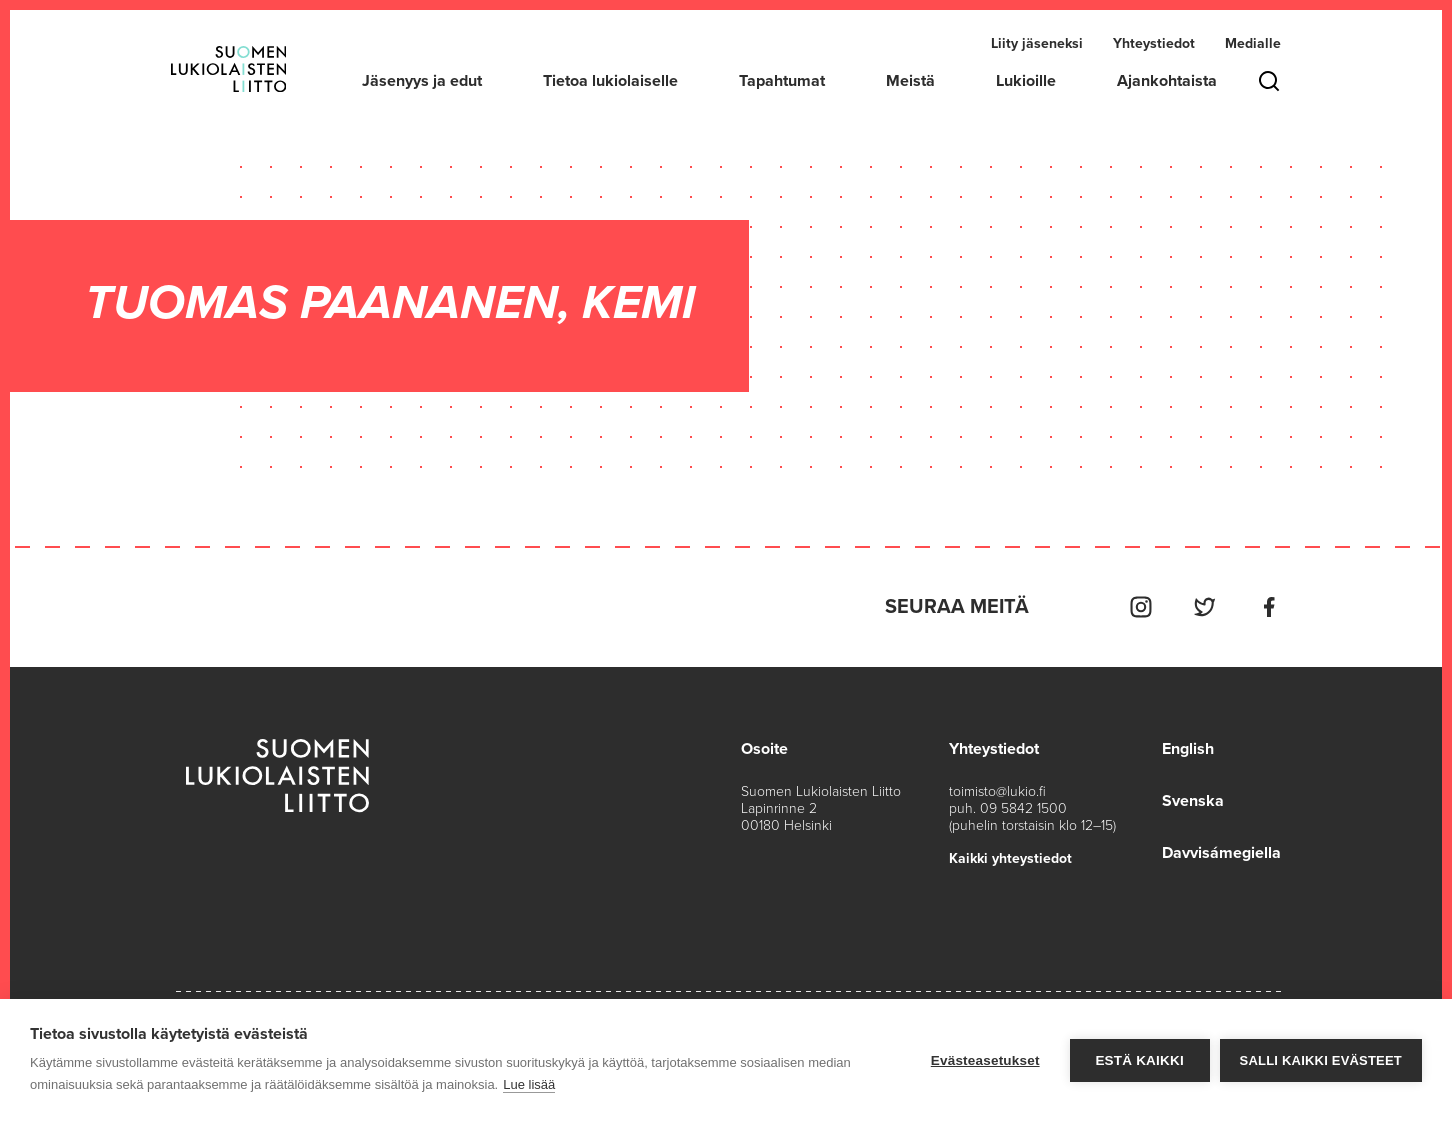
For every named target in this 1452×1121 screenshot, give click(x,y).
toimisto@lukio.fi (997, 791)
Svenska (1193, 801)
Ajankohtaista (1167, 81)
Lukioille (1026, 81)
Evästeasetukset (985, 1060)
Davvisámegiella (1221, 853)
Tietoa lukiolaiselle (610, 81)
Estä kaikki (1139, 1060)
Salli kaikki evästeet (1321, 1060)
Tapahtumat (782, 81)
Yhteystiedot (1154, 43)
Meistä (910, 81)
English (1188, 749)
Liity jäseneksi (1037, 43)
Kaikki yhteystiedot (1010, 858)
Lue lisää (529, 1084)
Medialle (1253, 43)
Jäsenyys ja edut (422, 81)
